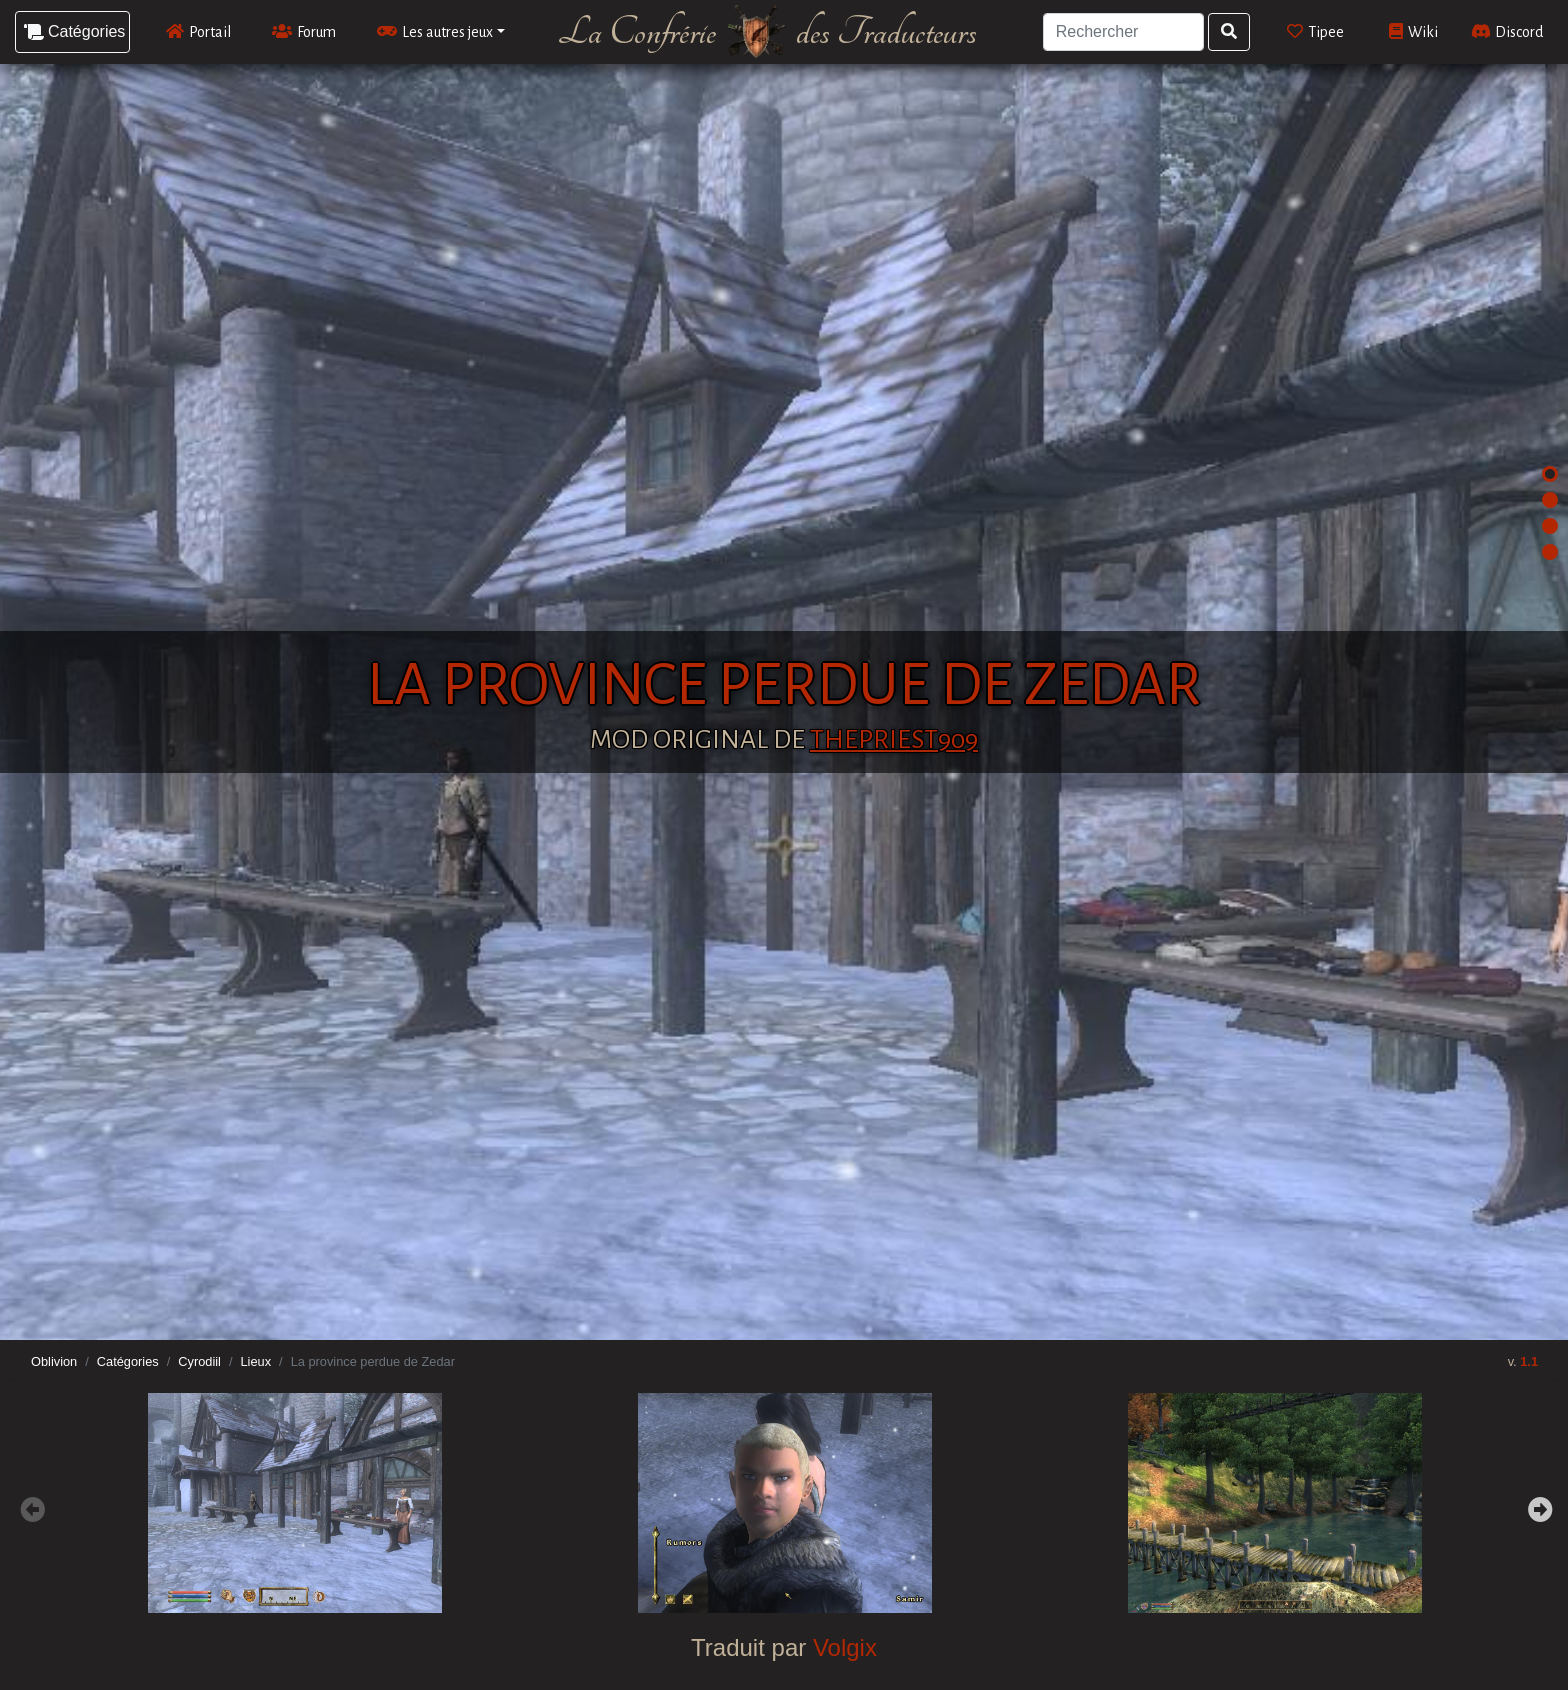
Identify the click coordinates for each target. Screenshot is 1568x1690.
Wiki (1413, 31)
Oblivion (54, 1361)
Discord (1507, 31)
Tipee (1315, 31)
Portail (198, 31)
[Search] (1124, 32)
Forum (304, 31)
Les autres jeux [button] (435, 31)
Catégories (128, 1361)
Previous (30, 1507)
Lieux (255, 1361)
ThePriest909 (894, 740)
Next (1538, 1507)
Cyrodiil (199, 1361)
